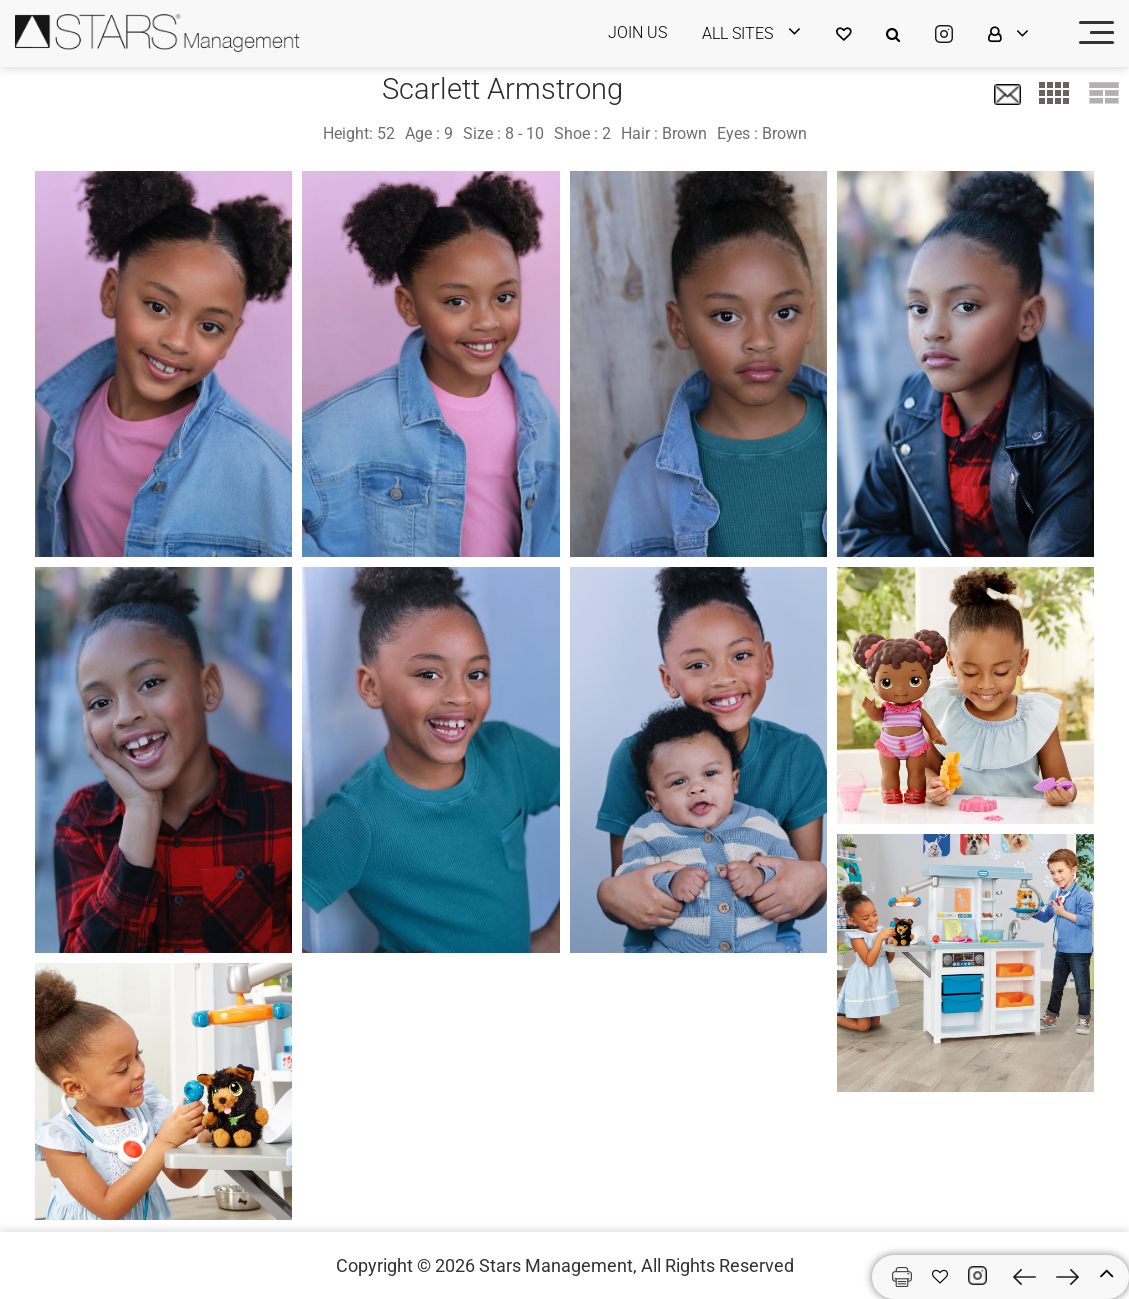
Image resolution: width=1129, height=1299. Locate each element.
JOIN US (637, 32)
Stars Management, (558, 1265)
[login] (764, 33)
